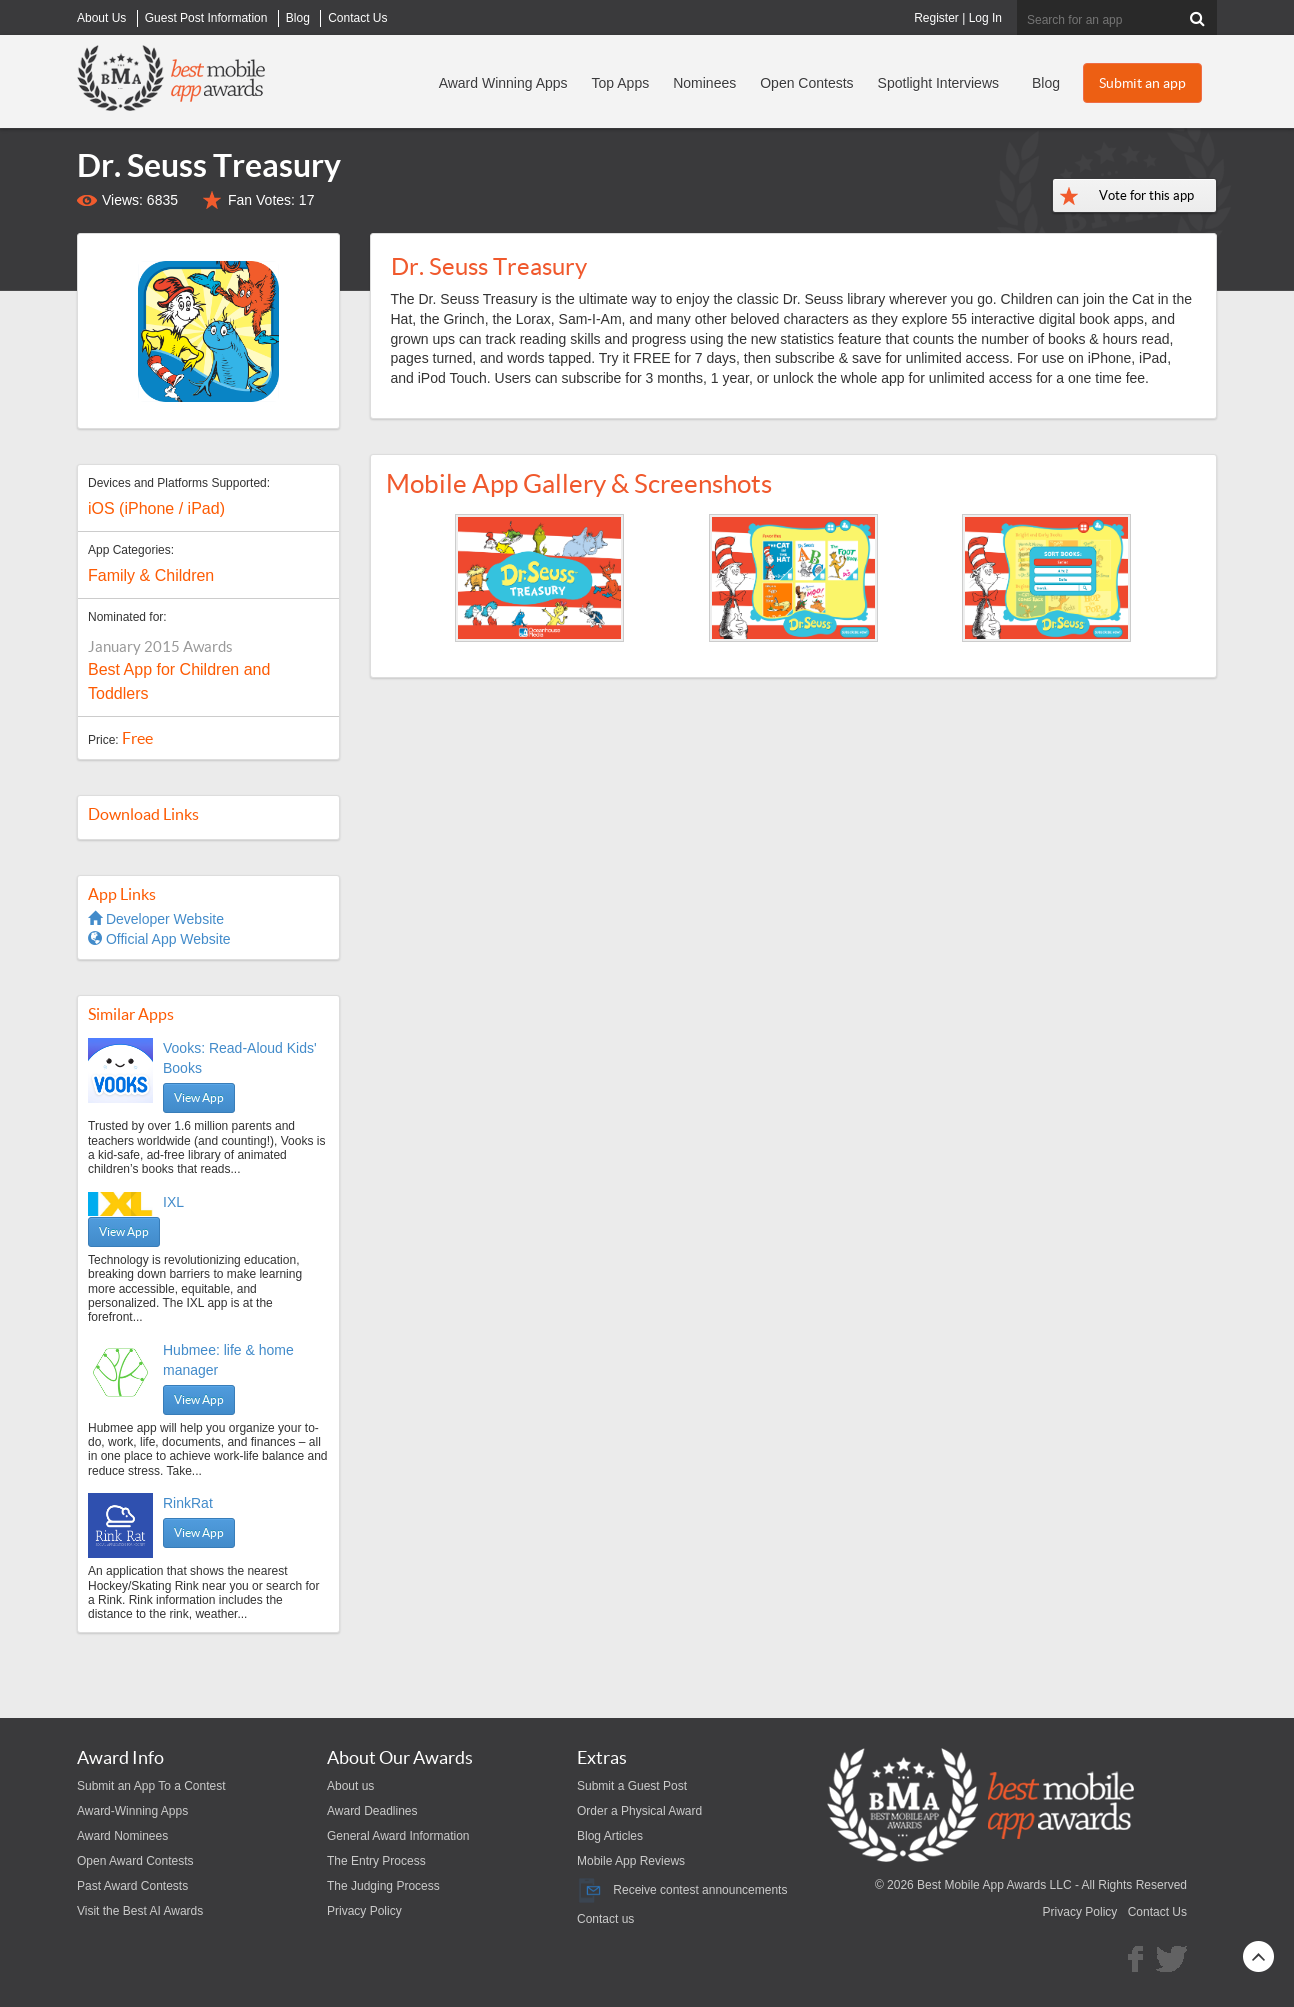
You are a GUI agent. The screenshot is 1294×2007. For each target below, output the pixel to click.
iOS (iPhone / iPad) (156, 508)
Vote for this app (1146, 195)
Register (936, 18)
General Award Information (398, 1836)
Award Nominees (122, 1836)
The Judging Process (383, 1886)
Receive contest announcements (682, 1890)
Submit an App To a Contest (151, 1786)
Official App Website (159, 939)
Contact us (605, 1919)
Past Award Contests (132, 1886)
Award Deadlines (372, 1811)
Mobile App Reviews (631, 1861)
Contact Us (1157, 1912)
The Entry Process (376, 1861)
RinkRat (188, 1503)
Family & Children (151, 575)
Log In (985, 18)
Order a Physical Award (639, 1811)
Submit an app (1142, 83)
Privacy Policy (364, 1911)
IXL (173, 1202)
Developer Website (156, 919)
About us (350, 1786)
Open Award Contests (135, 1861)
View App (199, 1097)
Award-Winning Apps (132, 1811)
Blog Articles (610, 1836)
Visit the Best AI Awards (140, 1911)
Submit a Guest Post (632, 1786)
